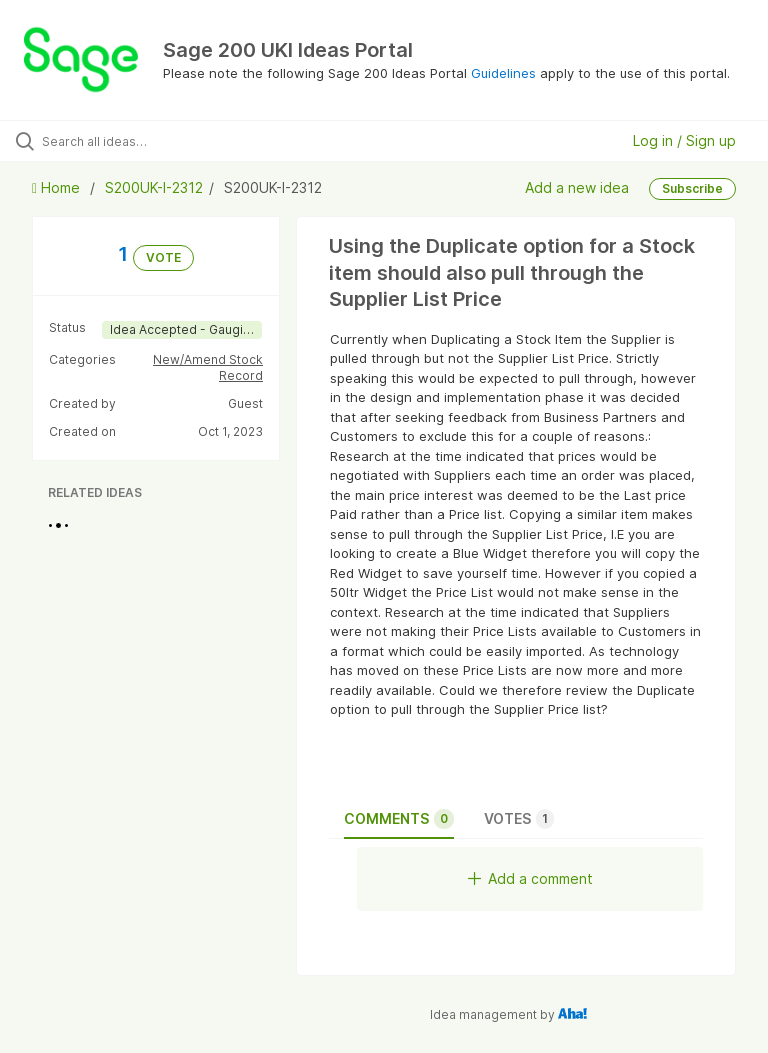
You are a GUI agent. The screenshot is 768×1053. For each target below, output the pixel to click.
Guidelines (503, 73)
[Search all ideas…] (135, 141)
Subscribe (692, 188)
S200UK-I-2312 (154, 187)
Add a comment (530, 878)
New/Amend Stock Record (208, 367)
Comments (399, 819)
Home (58, 187)
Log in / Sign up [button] (684, 140)
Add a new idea (577, 187)
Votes (519, 819)
